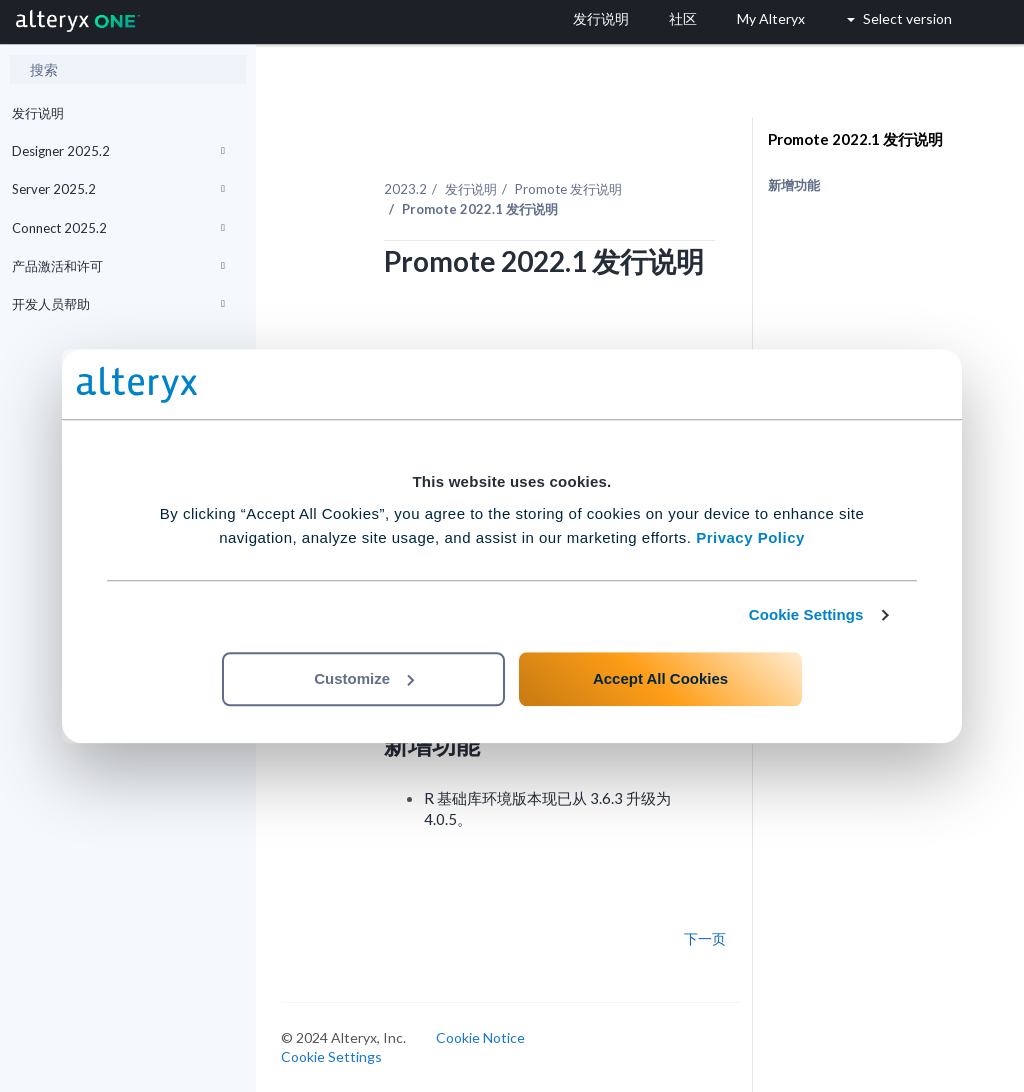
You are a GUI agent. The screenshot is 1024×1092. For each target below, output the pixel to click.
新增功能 (794, 185)
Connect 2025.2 (118, 228)
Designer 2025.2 (118, 151)
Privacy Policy (750, 537)
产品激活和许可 (118, 266)
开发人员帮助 (118, 304)
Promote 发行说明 (568, 189)
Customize (364, 678)
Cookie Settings (806, 614)
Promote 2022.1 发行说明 (855, 139)
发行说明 (38, 113)
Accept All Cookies (660, 678)
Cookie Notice (480, 1037)
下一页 (705, 939)
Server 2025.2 (118, 189)
